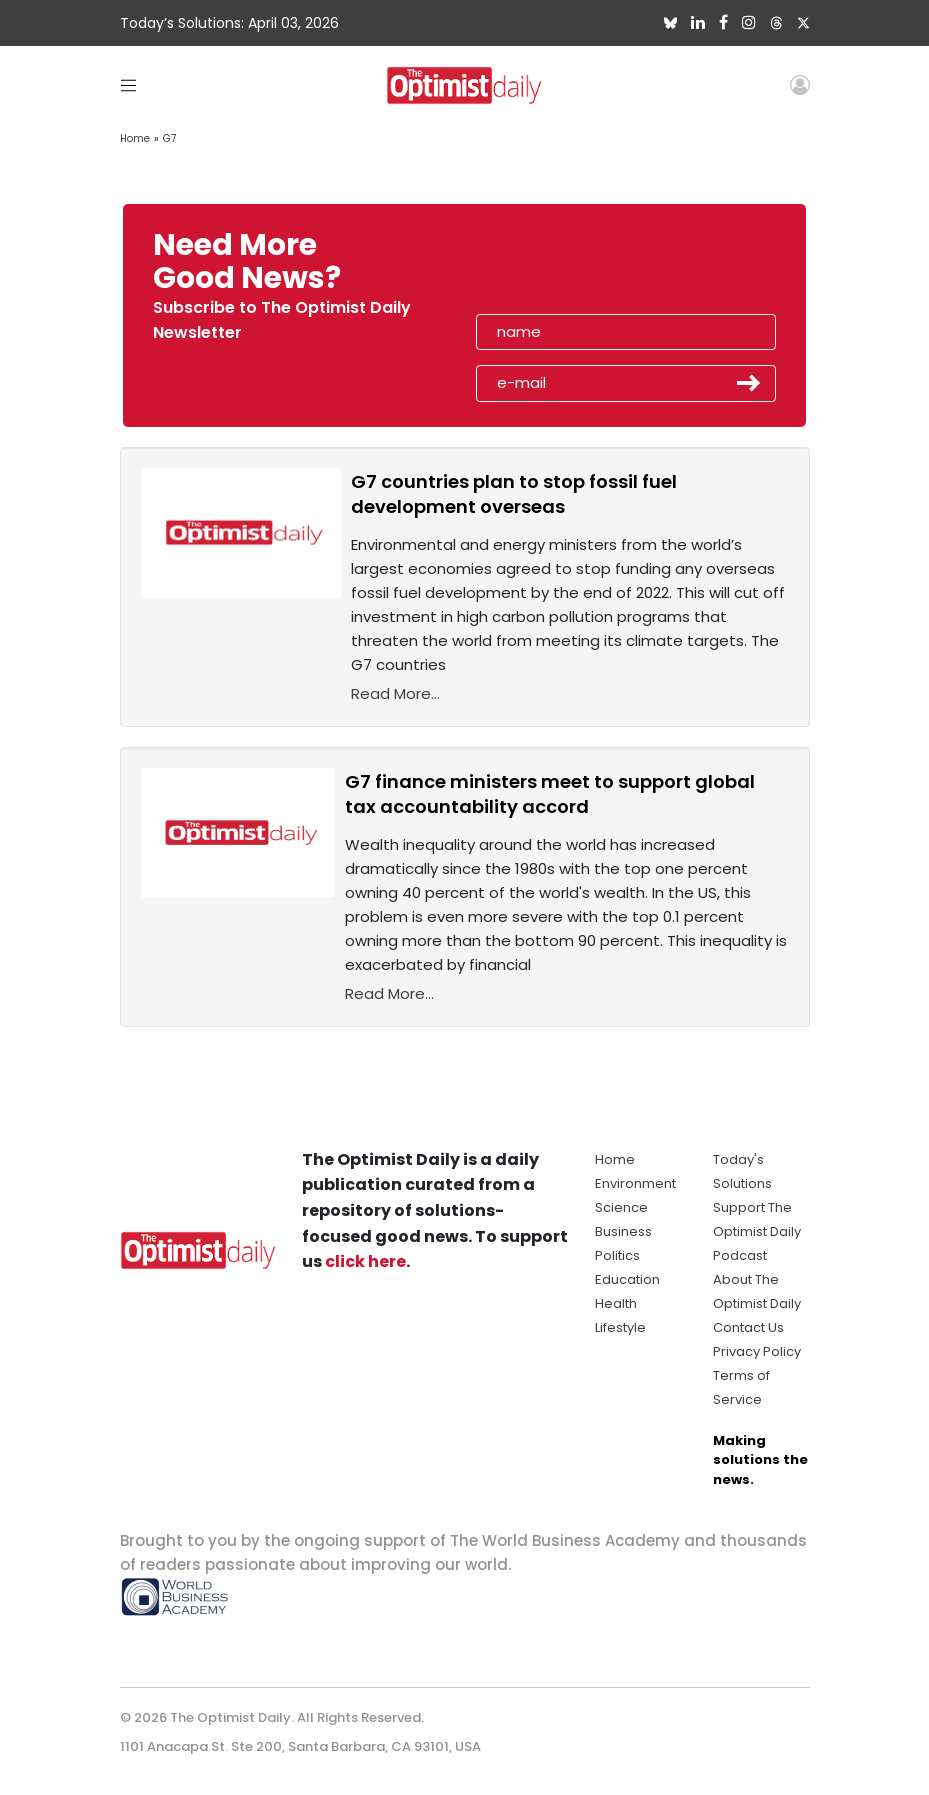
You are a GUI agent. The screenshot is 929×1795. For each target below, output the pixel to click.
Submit (749, 383)
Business (623, 1231)
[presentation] (591, 268)
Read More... (395, 693)
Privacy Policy (757, 1351)
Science (621, 1207)
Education (627, 1279)
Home (135, 138)
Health (616, 1303)
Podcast (740, 1255)
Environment (635, 1183)
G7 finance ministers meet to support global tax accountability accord (550, 794)
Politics (617, 1255)
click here (365, 1261)
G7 (169, 138)
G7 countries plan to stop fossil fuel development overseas (514, 494)
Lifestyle (620, 1327)
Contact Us (748, 1327)
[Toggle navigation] (128, 84)
